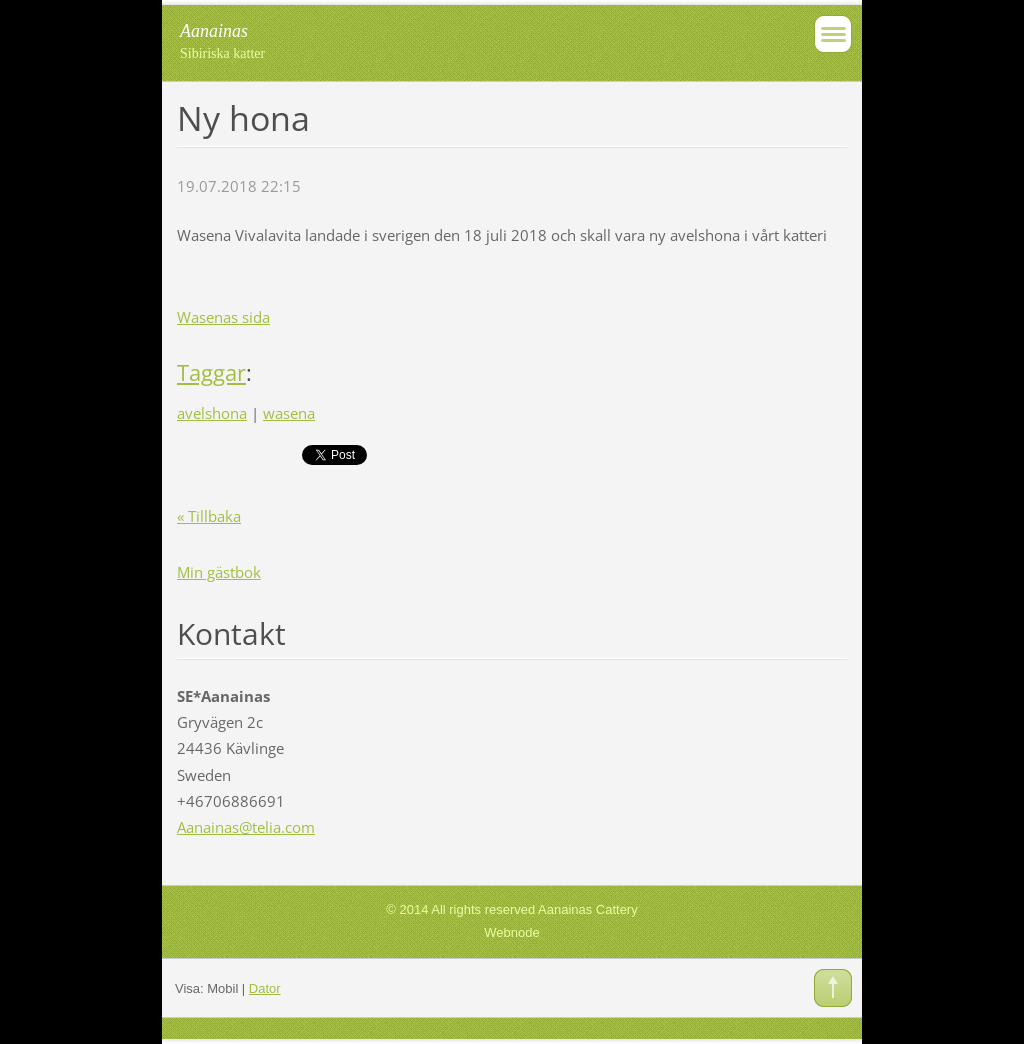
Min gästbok (219, 572)
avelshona (212, 413)
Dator (265, 988)
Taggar (211, 372)
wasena (289, 413)
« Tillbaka (209, 516)
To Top (833, 988)
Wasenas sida (223, 317)
